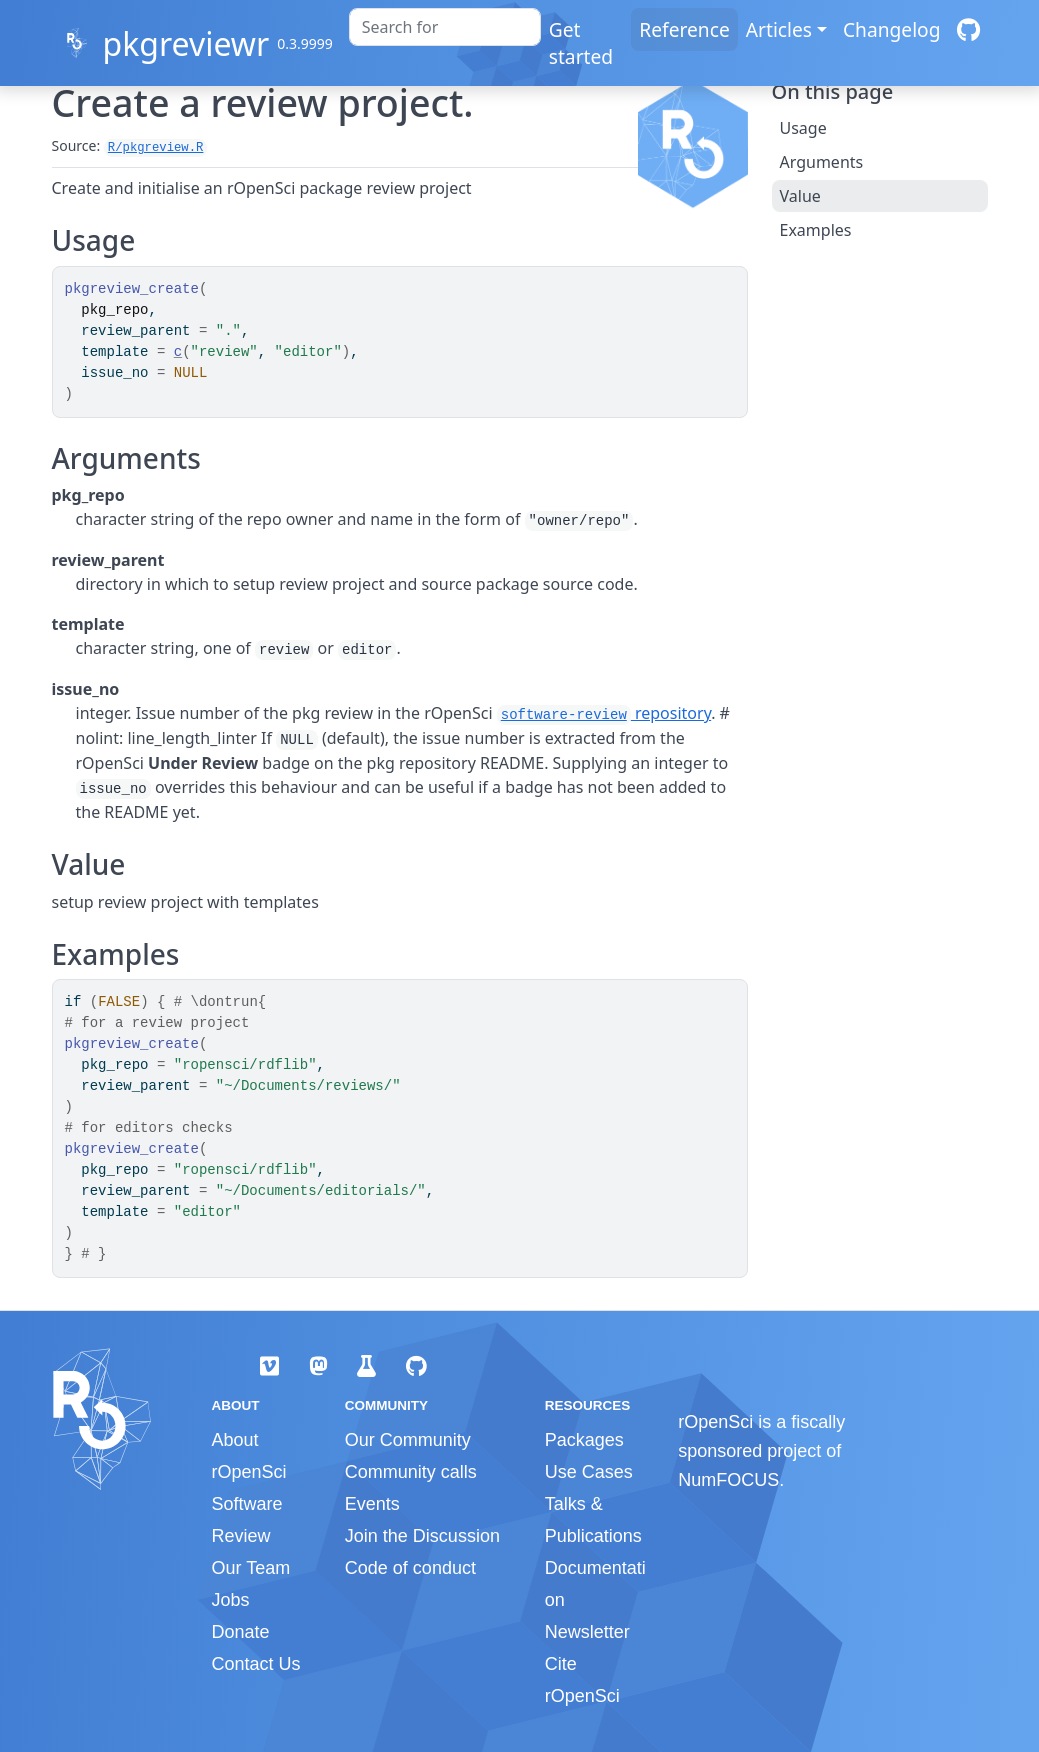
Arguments (822, 162)
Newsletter (587, 1632)
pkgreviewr (185, 43)
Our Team (251, 1568)
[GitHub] (968, 29)
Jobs (231, 1600)
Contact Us (256, 1664)
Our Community (408, 1440)
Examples (816, 230)
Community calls (411, 1472)
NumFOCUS (728, 1480)
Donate (241, 1632)
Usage (803, 128)
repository (604, 713)
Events (372, 1504)
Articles (779, 29)
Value (800, 196)
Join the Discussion (422, 1536)
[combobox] (445, 27)
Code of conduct (410, 1568)
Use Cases (589, 1472)
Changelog (892, 29)
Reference (684, 29)
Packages (584, 1440)
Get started (581, 43)
